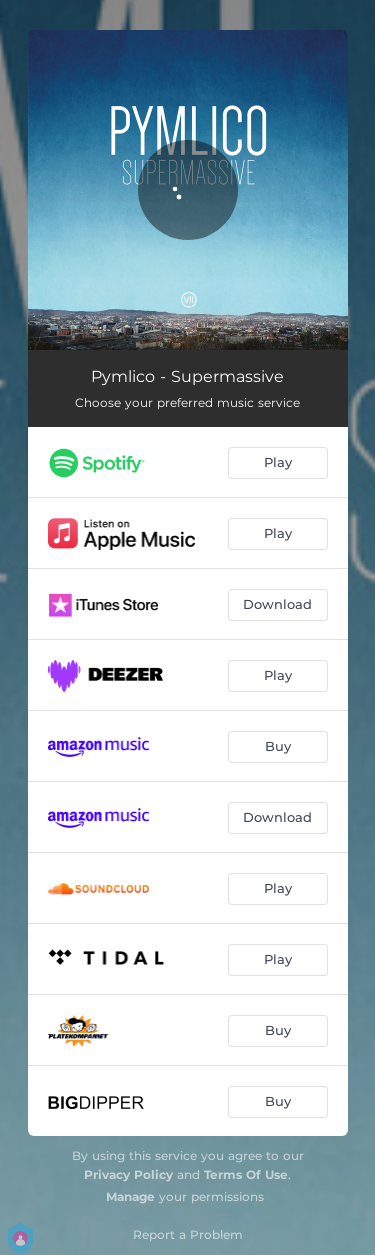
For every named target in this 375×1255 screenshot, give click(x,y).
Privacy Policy (128, 1174)
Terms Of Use (246, 1174)
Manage (130, 1196)
